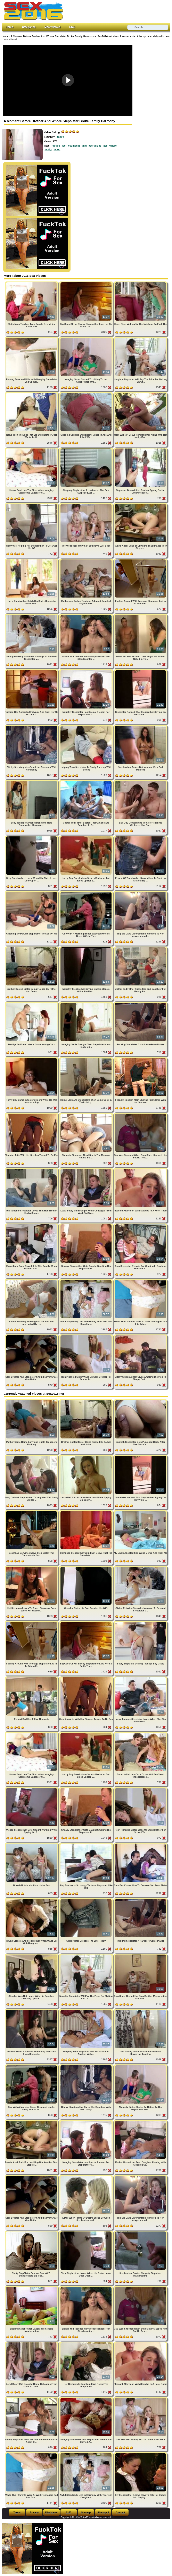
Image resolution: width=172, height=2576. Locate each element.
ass (105, 145)
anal (84, 145)
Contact (120, 2512)
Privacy (34, 2512)
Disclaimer (51, 2512)
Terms (17, 2512)
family (48, 149)
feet (64, 145)
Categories (28, 26)
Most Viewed (52, 26)
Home (9, 26)
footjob (56, 145)
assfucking (95, 145)
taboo (57, 149)
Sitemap (86, 2512)
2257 (69, 2512)
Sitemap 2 (103, 2512)
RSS (72, 26)
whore (113, 145)
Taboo (60, 136)
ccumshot (74, 145)
